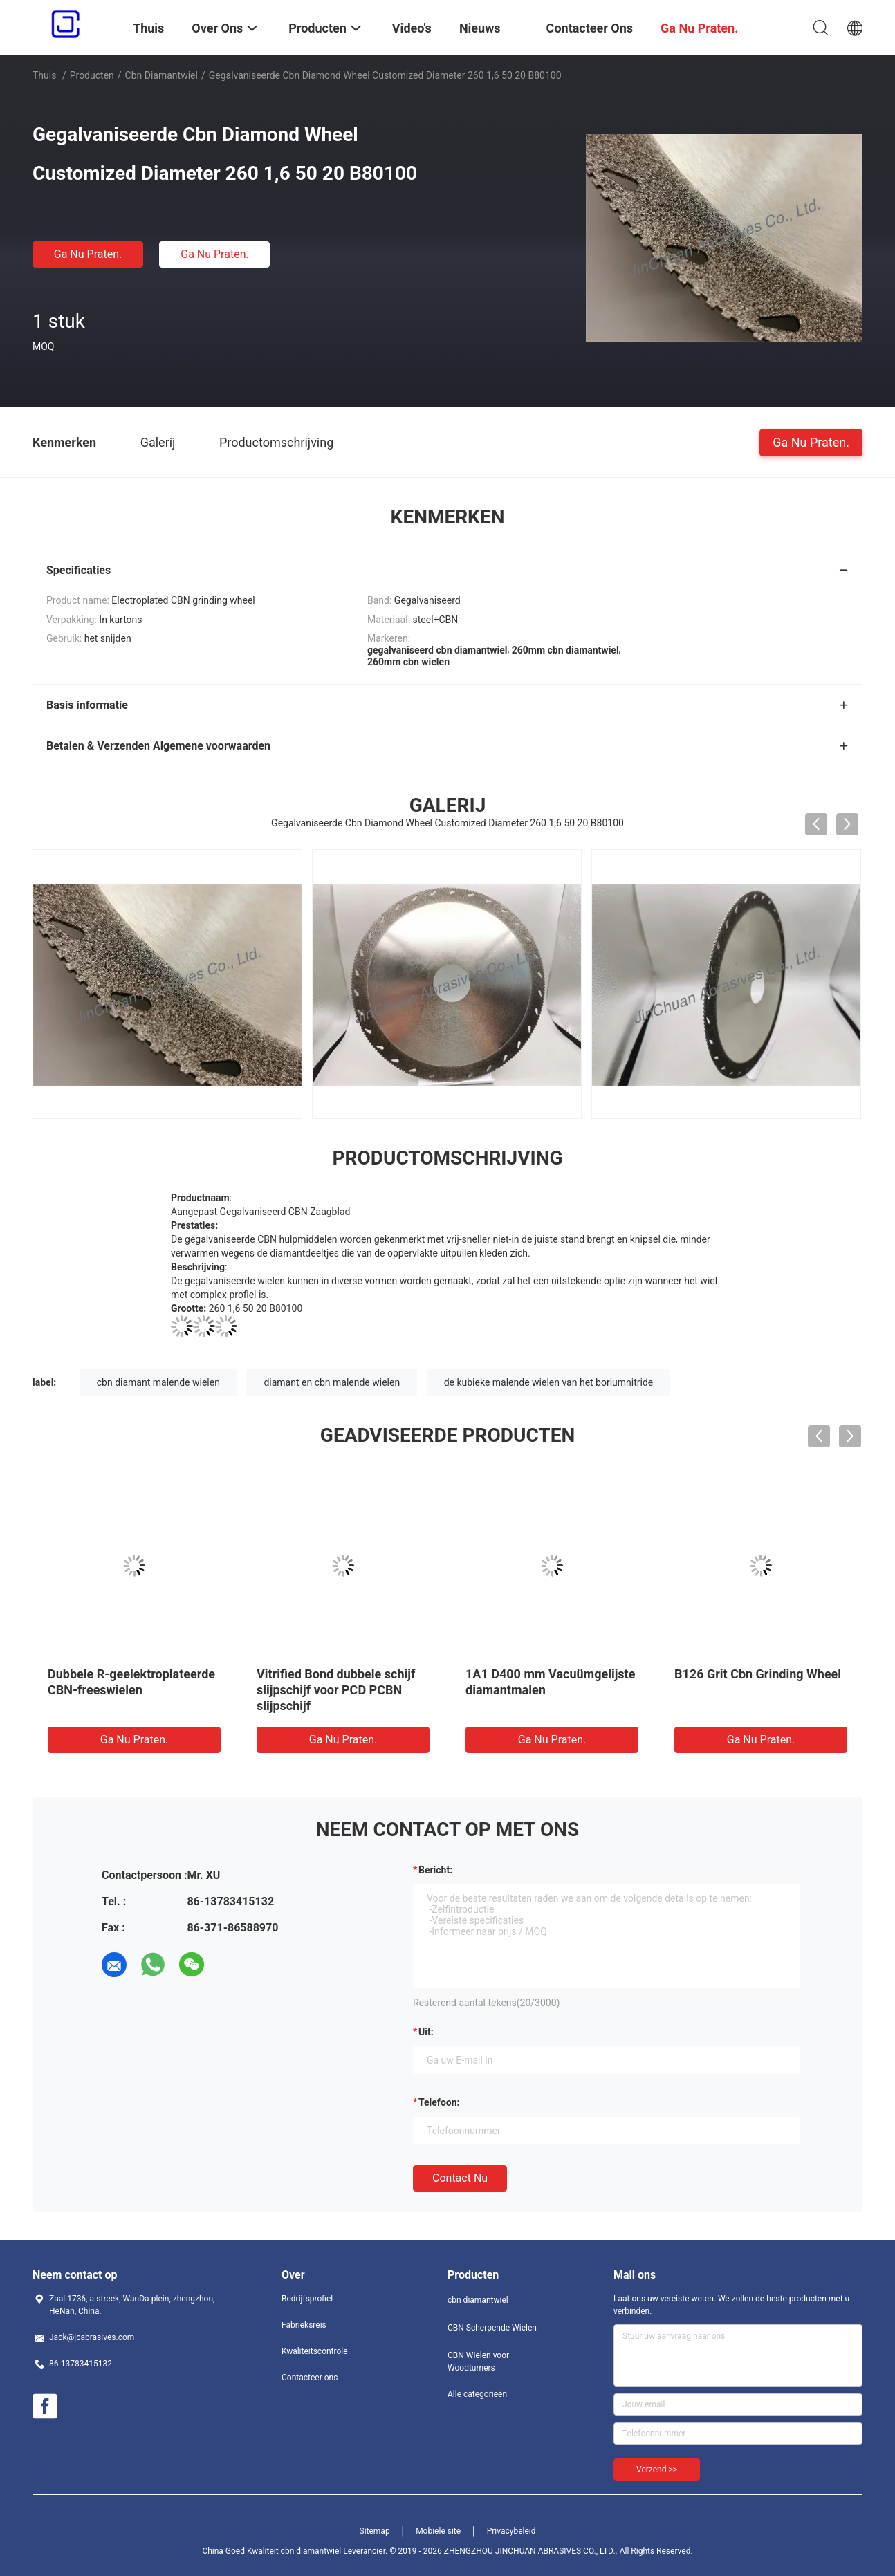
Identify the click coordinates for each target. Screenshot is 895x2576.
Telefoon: (438, 2102)
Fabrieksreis (304, 2325)
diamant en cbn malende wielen (332, 1382)
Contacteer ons (310, 2377)
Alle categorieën (477, 2394)
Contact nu (460, 2178)
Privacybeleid (511, 2531)
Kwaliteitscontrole (315, 2351)
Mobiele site (438, 2531)
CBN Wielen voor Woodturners (478, 2362)
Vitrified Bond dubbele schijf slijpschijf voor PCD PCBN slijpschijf (336, 1690)
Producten (92, 75)
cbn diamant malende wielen (158, 1382)
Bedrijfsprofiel (307, 2299)
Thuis (44, 75)
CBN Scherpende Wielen (492, 2328)
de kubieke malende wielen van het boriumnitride (549, 1382)
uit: (426, 2031)
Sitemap (375, 2531)
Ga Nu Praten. (88, 254)
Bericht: (435, 1869)
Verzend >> (656, 2469)
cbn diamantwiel (161, 75)
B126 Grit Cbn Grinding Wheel (757, 1674)
